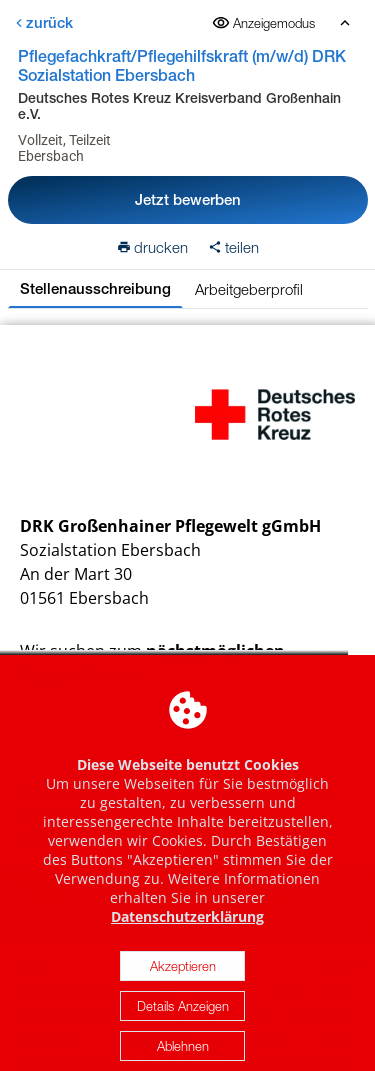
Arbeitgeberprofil (249, 289)
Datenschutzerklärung (187, 926)
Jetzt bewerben (188, 199)
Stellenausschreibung (95, 288)
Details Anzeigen (183, 1016)
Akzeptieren (183, 976)
